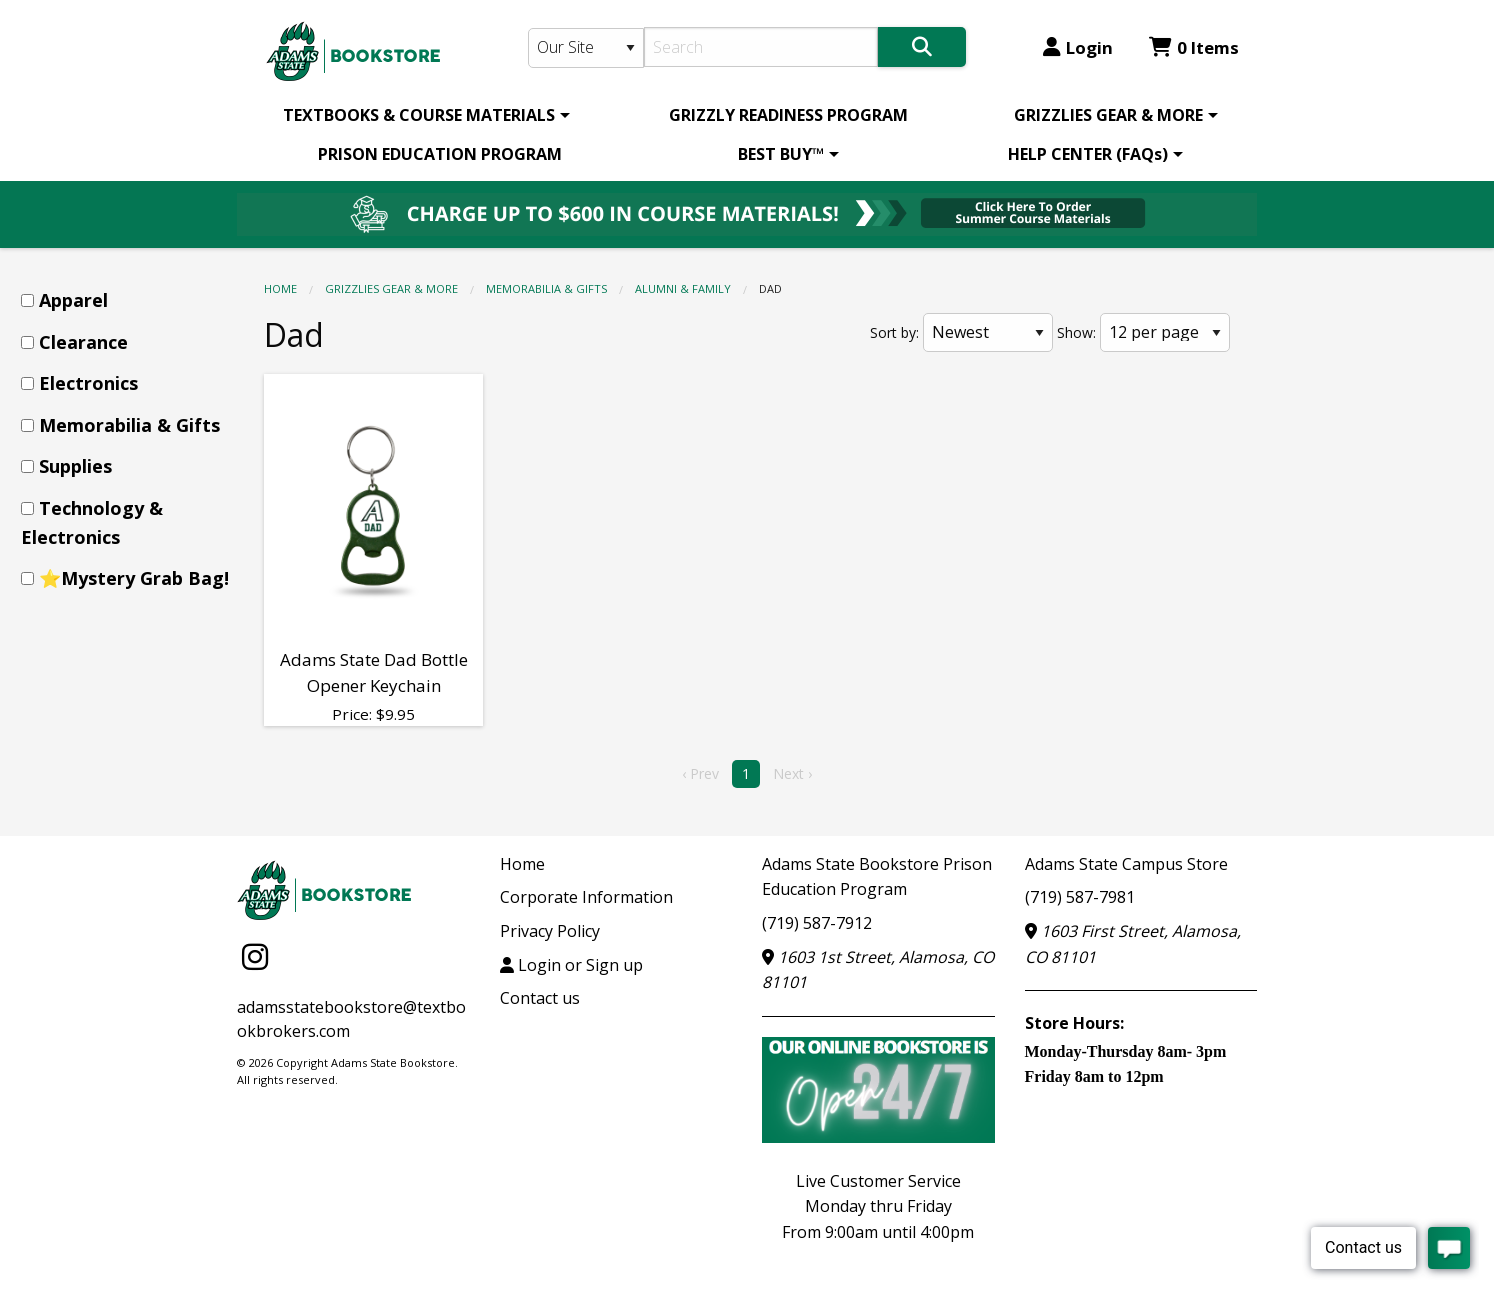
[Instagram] (255, 956)
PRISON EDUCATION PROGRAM (440, 154)
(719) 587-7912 (817, 923)
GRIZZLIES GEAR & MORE (1108, 115)
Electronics (88, 383)
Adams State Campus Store (1126, 864)
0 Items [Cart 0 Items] (1194, 47)
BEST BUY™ (781, 154)
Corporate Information (586, 897)
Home (280, 288)
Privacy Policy (550, 931)
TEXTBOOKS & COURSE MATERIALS (419, 115)
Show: (1076, 332)
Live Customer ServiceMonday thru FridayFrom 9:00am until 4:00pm (878, 1206)
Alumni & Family (683, 288)
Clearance (83, 342)
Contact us (540, 998)
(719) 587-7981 (1080, 897)
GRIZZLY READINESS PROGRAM (788, 115)
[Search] (761, 47)
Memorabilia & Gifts (546, 288)
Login (1078, 47)
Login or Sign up (571, 965)
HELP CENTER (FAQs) (1088, 154)
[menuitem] (423, 115)
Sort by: (894, 332)
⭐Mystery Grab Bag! (134, 578)
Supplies (75, 466)
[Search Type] (586, 48)
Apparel (73, 300)
